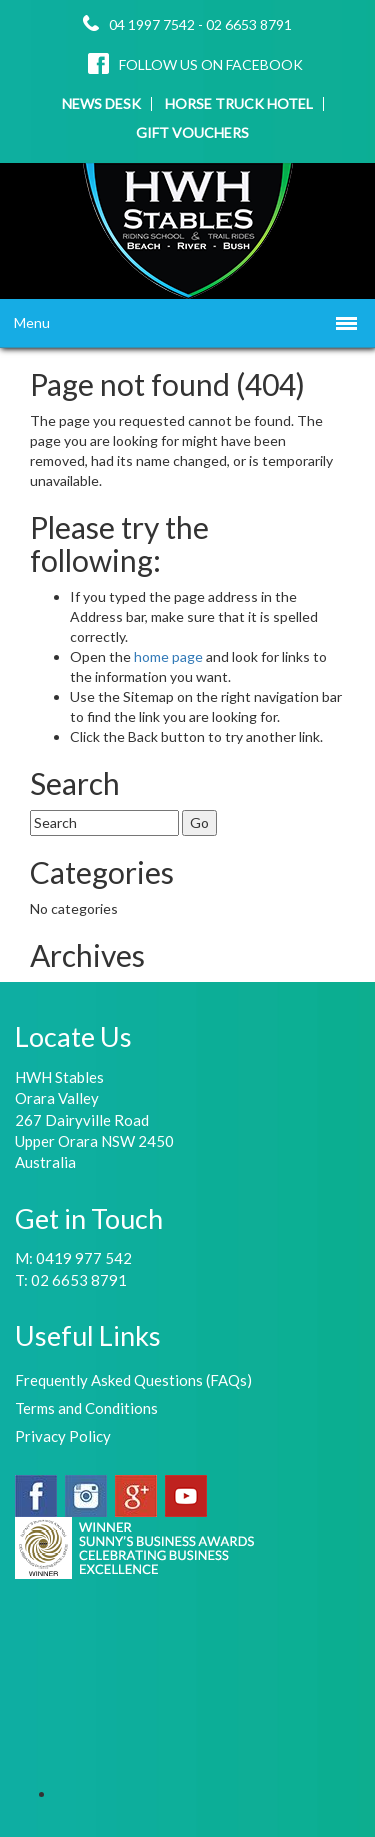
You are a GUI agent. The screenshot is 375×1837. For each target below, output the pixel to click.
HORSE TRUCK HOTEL (239, 104)
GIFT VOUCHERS (192, 133)
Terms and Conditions (86, 1408)
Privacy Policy (63, 1436)
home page (170, 656)
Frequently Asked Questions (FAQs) (133, 1380)
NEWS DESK (101, 104)
